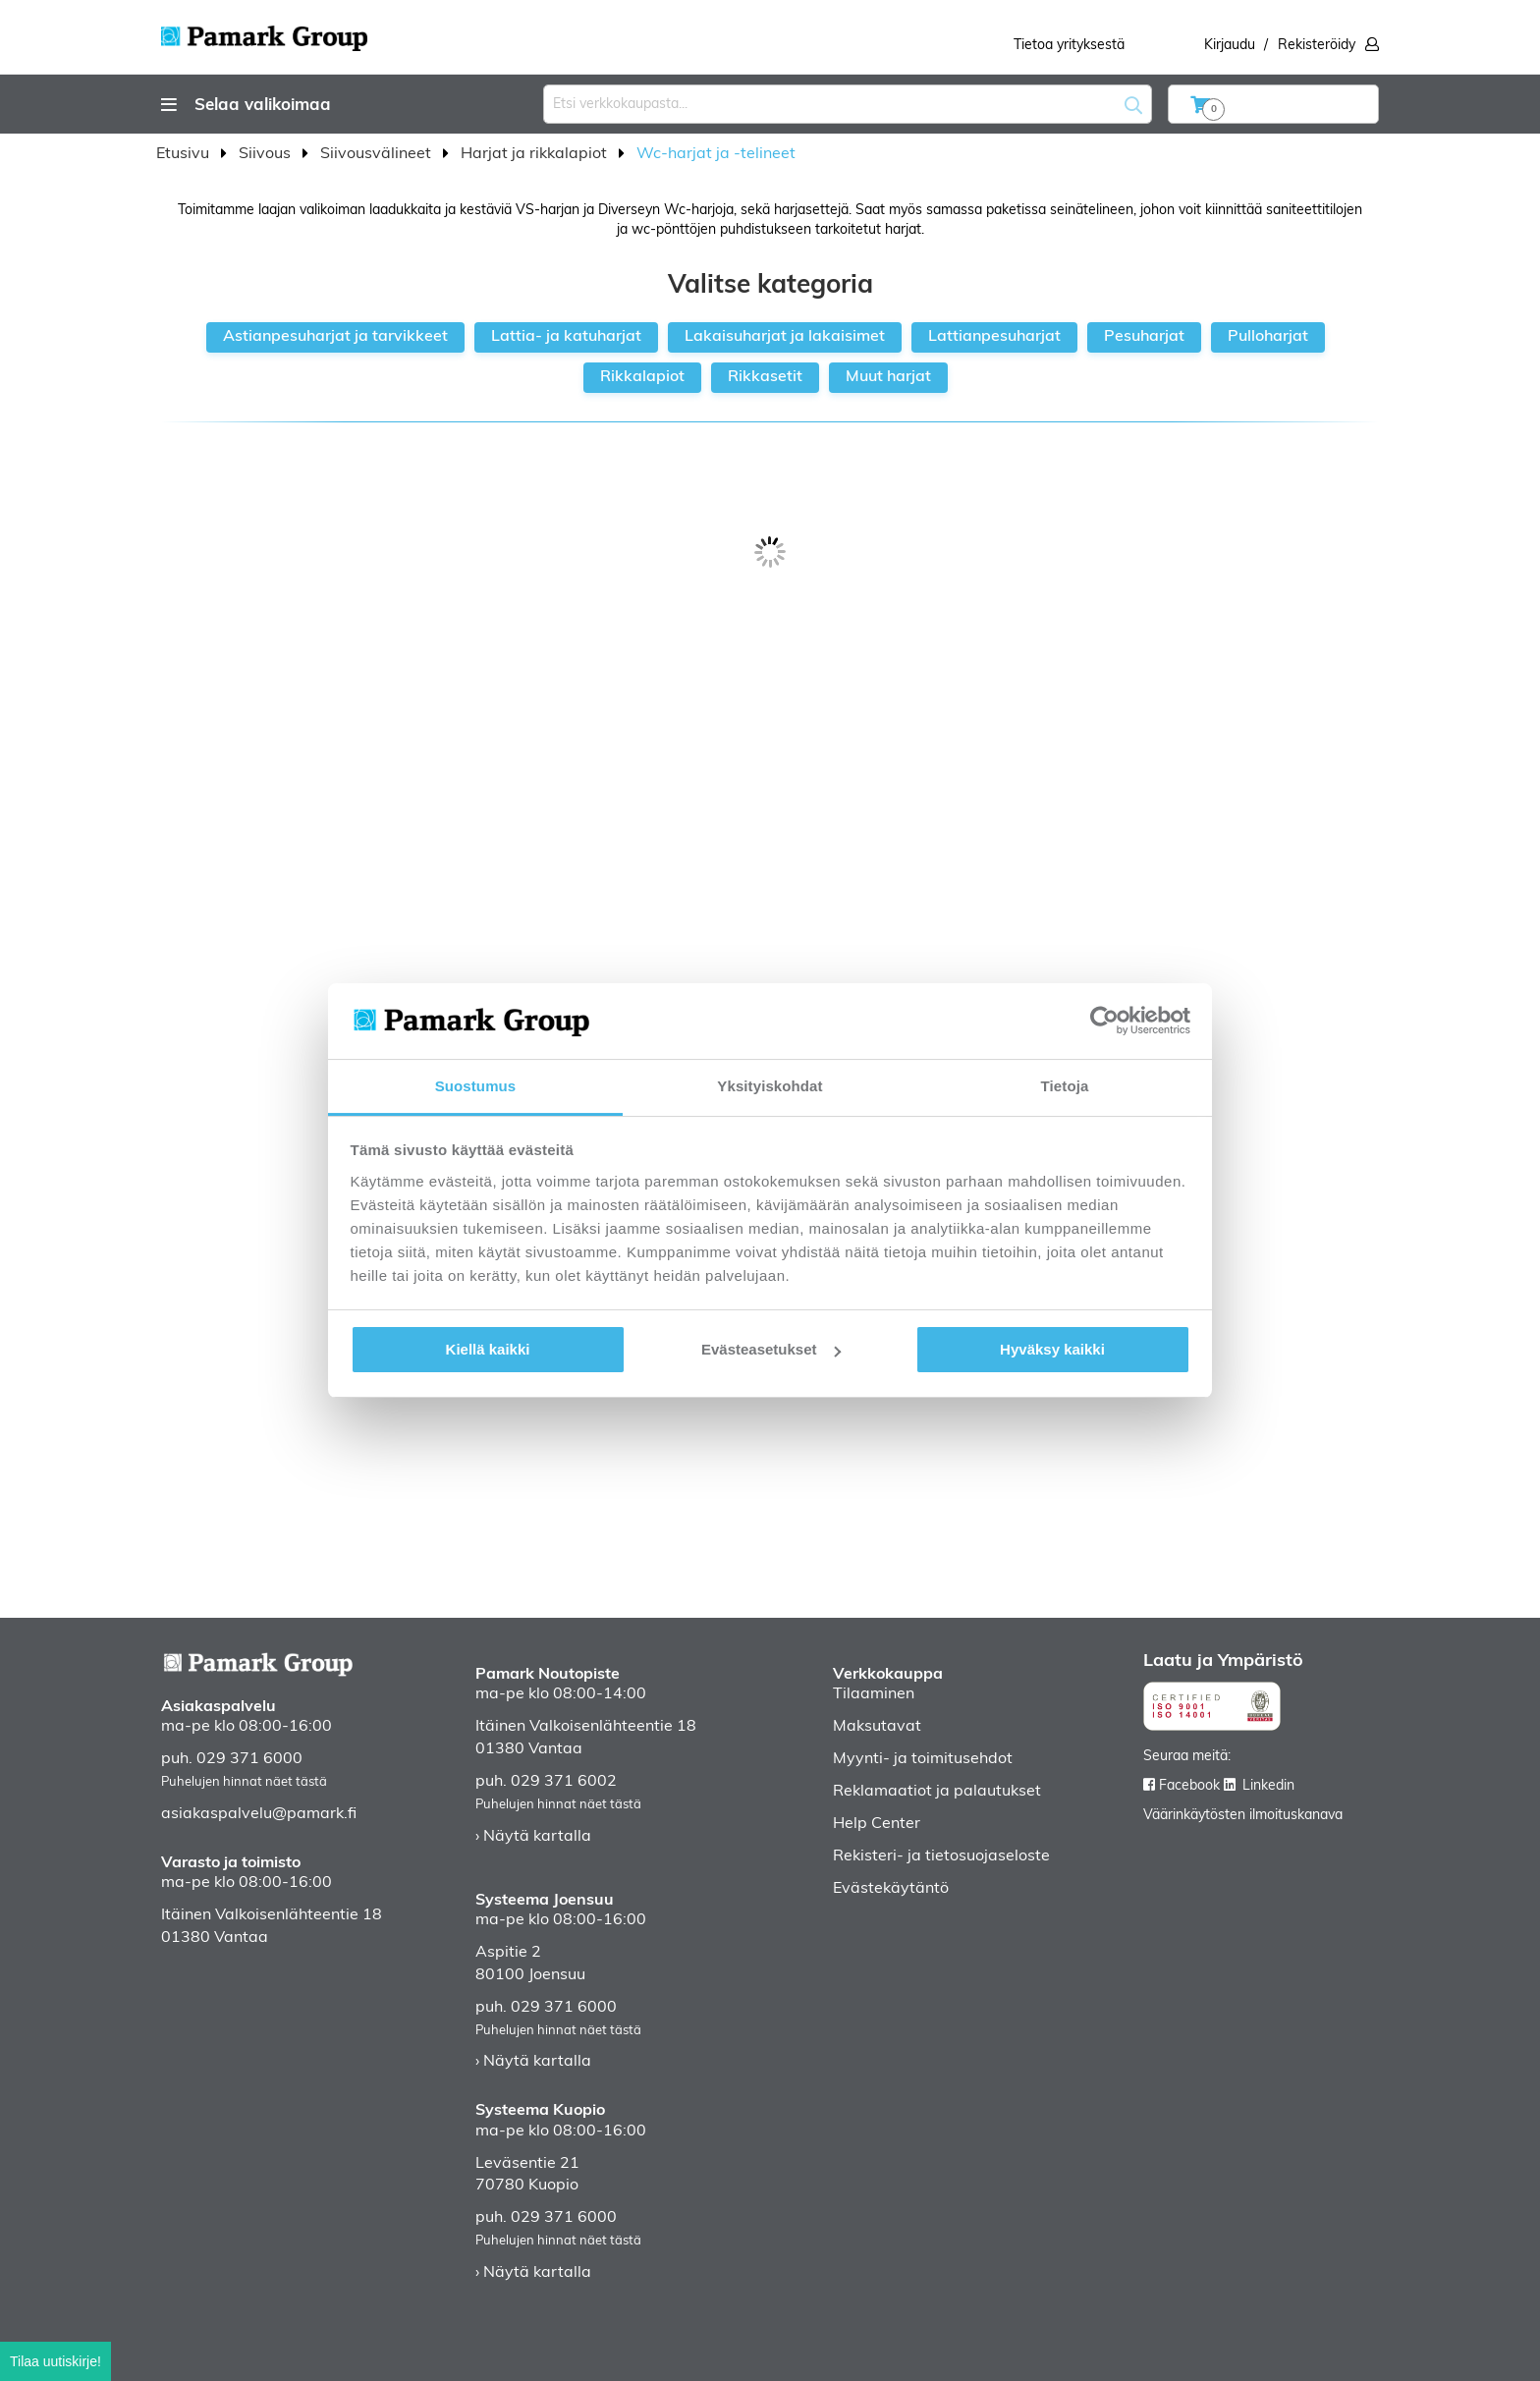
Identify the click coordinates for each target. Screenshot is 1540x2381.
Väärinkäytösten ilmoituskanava (1243, 1815)
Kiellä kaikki (488, 1349)
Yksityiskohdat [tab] (769, 1086)
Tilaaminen (873, 1694)
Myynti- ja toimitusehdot (923, 1759)
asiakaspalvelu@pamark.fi (259, 1814)
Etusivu (184, 154)
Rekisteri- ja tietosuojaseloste (941, 1856)
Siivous (267, 154)
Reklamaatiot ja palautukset (937, 1792)
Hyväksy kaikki (1052, 1349)
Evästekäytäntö (891, 1889)
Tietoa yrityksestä (1069, 45)
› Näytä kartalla (533, 1837)
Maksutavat (877, 1727)
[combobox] (847, 104)
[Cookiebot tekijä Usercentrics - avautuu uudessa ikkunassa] (1104, 1020)
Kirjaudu (1229, 45)
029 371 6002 (564, 1782)
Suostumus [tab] (476, 1086)
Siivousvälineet (377, 154)
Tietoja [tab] (1065, 1086)
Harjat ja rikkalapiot (536, 154)
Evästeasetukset (771, 1349)
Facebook (1189, 1786)
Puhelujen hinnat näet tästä (244, 1782)
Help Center (876, 1824)
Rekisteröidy (1316, 45)
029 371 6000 (249, 1759)
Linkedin (1268, 1786)
